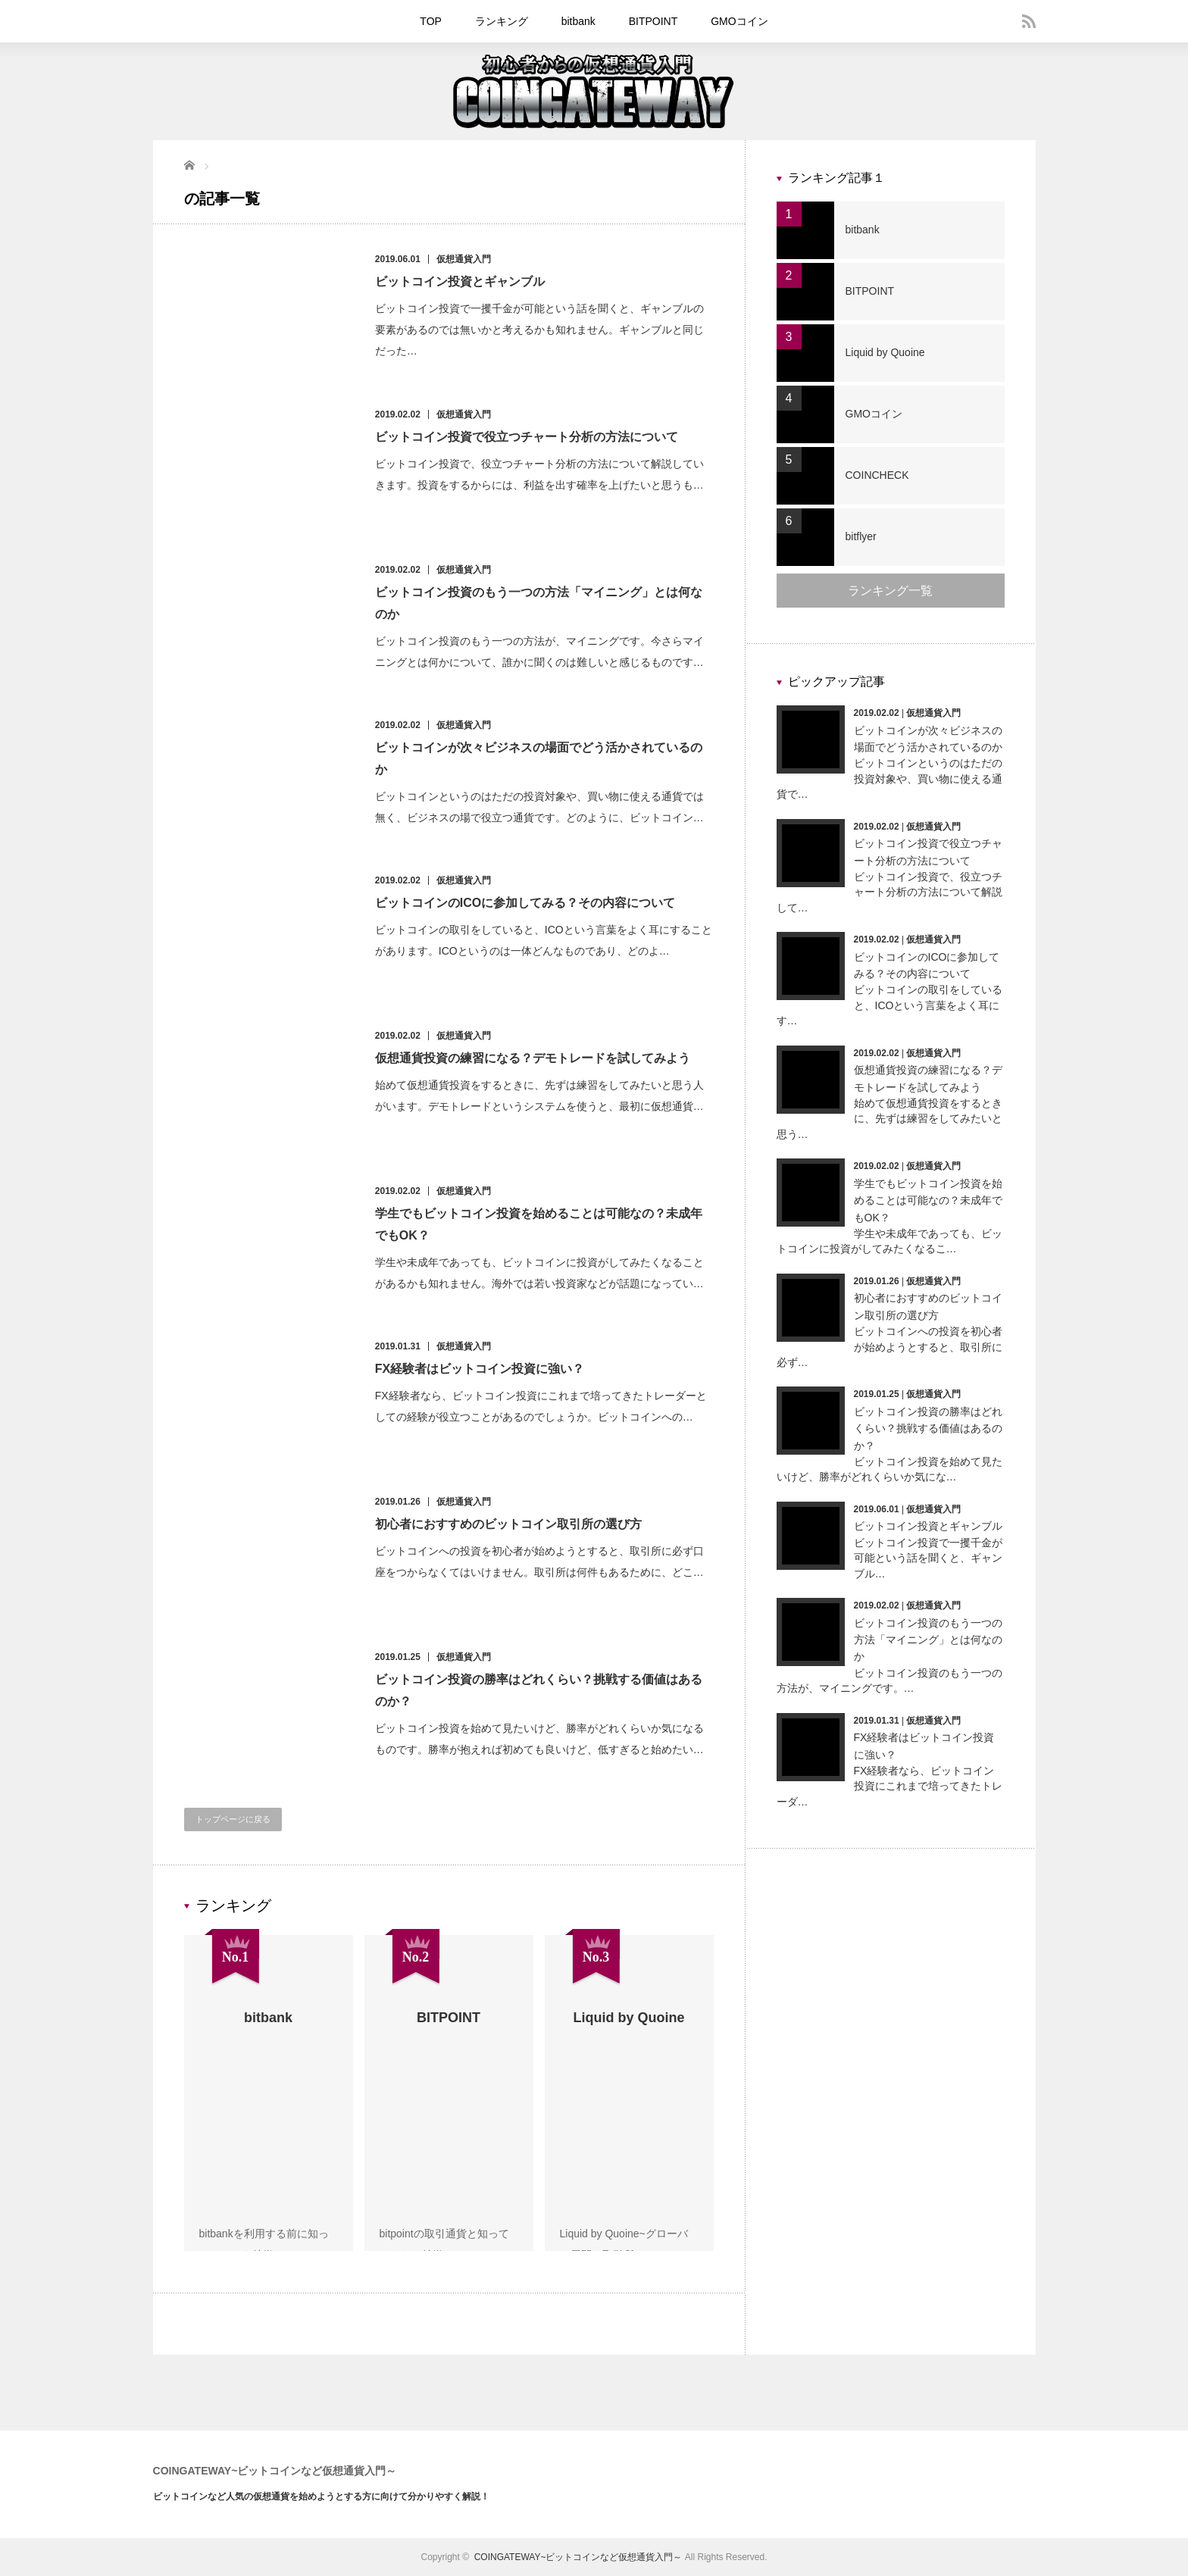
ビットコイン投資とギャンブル (461, 281)
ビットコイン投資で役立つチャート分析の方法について (527, 436)
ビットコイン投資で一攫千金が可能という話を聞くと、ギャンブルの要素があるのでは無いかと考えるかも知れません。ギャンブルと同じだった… (540, 329)
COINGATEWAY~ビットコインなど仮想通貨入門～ (275, 2471)
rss (1029, 21)
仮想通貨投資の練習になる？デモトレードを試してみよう (533, 1058)
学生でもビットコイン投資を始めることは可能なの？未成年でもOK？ (928, 1200)
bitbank (578, 21)
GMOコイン (739, 21)
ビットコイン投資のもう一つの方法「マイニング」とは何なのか (928, 1640)
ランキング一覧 (890, 590)
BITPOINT (653, 21)
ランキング (501, 21)
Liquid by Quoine (885, 352)
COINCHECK (877, 475)
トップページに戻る (232, 1819)
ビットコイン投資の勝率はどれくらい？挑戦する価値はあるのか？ (928, 1428)
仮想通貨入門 (464, 259)
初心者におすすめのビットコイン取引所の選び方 (509, 1524)
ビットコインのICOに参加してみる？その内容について (526, 902)
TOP (431, 21)
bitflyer (861, 536)
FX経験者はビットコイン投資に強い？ (480, 1368)
